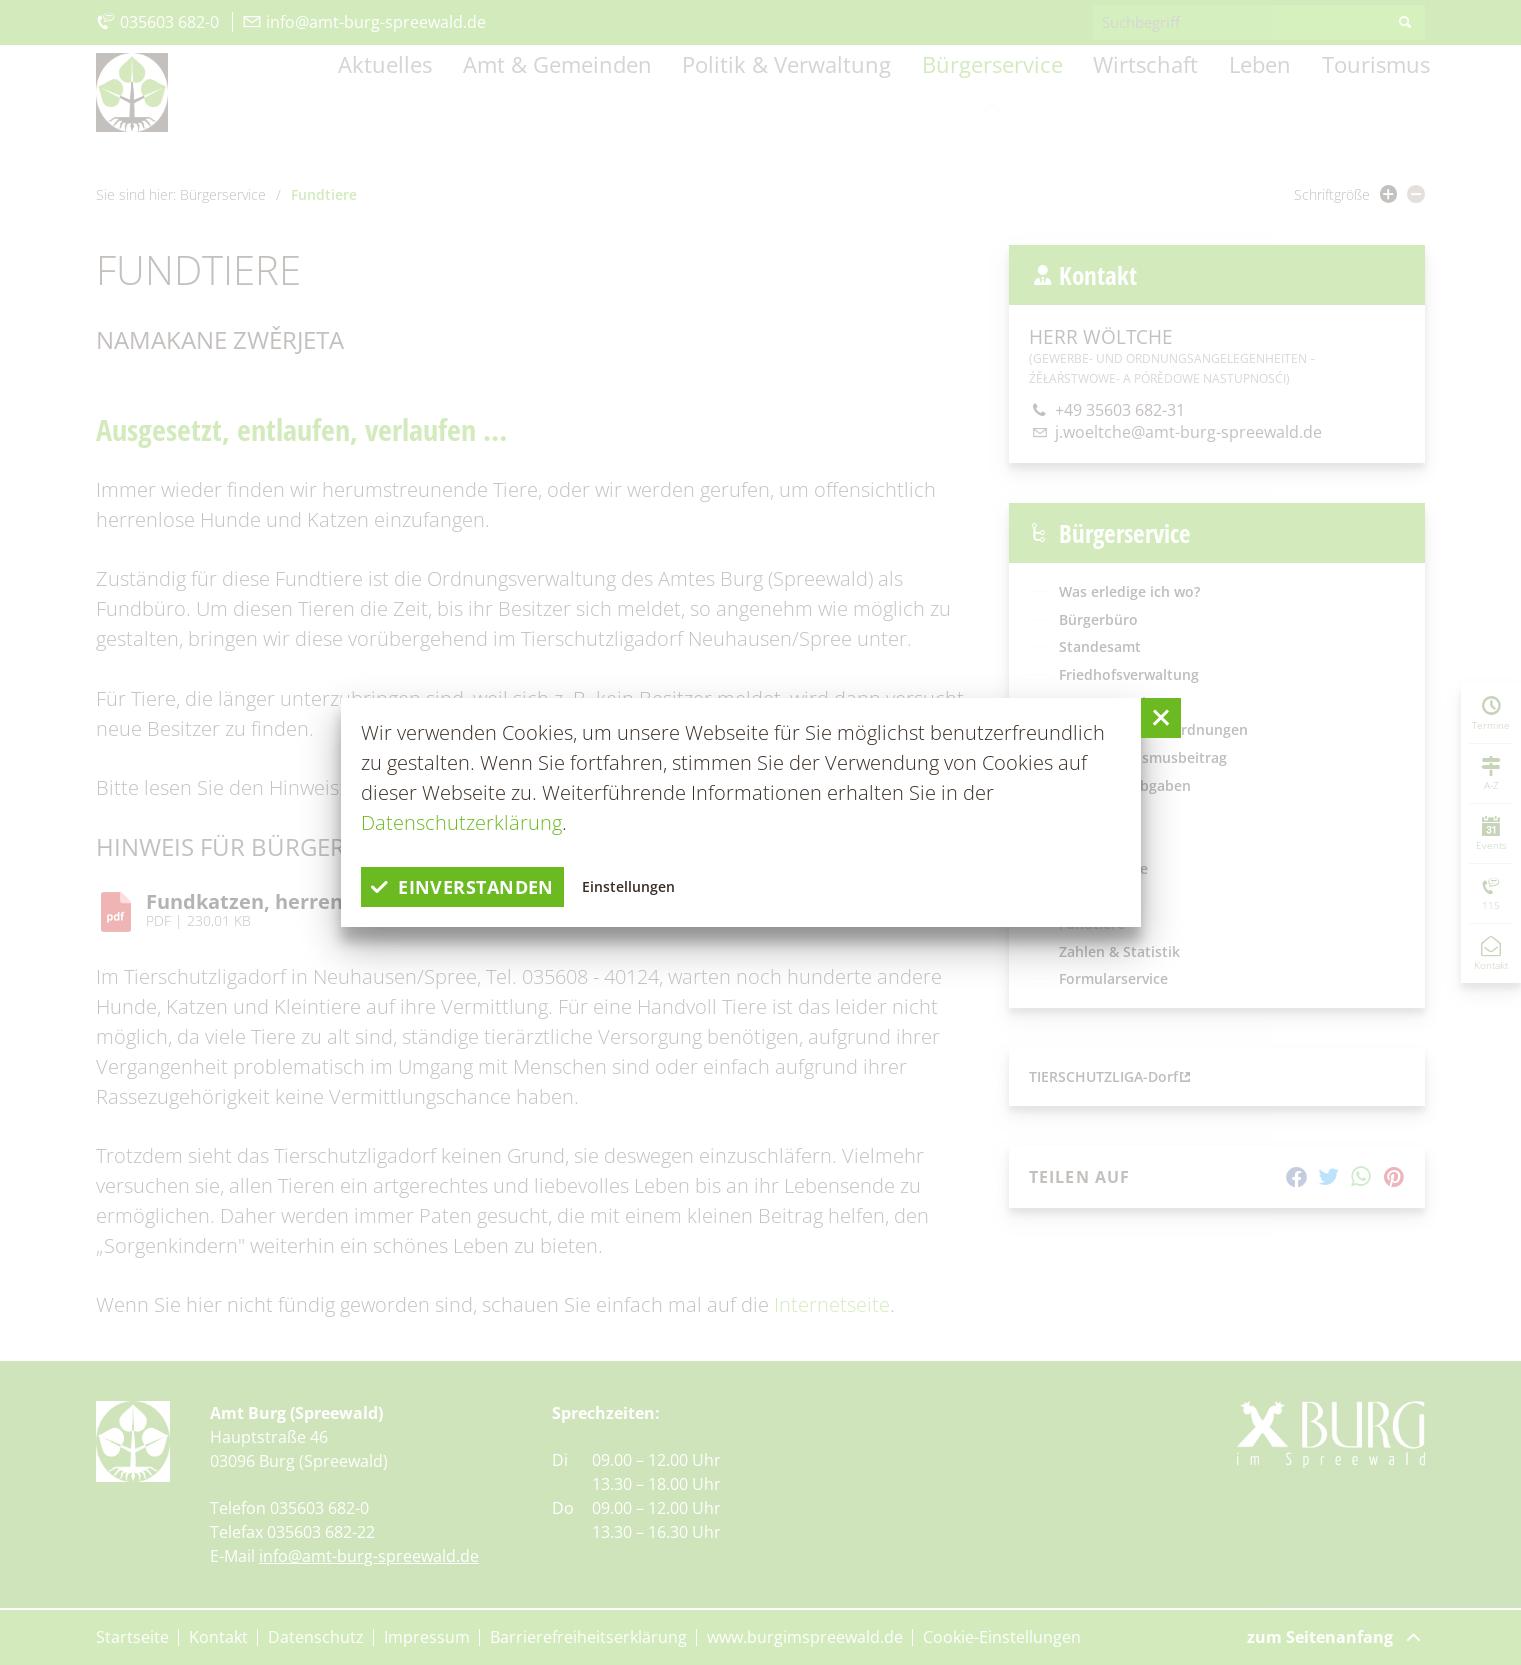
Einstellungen (652, 887)
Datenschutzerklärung (461, 822)
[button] (1161, 718)
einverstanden (472, 886)
